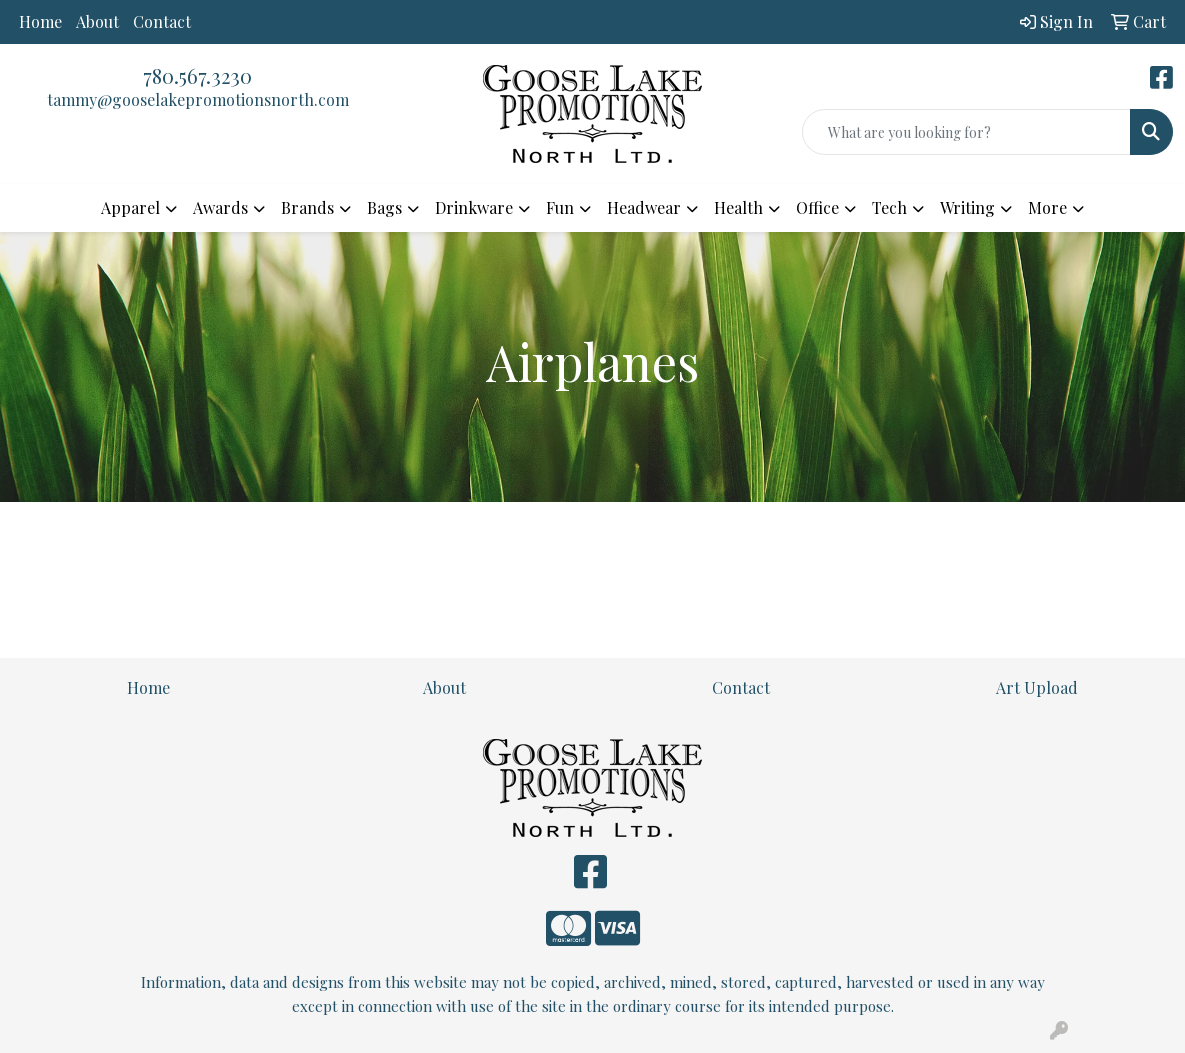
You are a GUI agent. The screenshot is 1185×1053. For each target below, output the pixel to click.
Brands (307, 207)
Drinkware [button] (474, 207)
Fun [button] (560, 207)
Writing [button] (967, 207)
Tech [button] (889, 207)
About (97, 21)
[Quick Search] (966, 132)
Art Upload (1037, 687)
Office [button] (817, 207)
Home (40, 21)
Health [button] (738, 207)
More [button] (1047, 207)
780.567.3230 (197, 75)
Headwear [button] (644, 207)
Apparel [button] (130, 207)
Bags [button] (384, 207)
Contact (162, 21)
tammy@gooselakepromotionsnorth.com (198, 99)
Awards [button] (220, 207)
